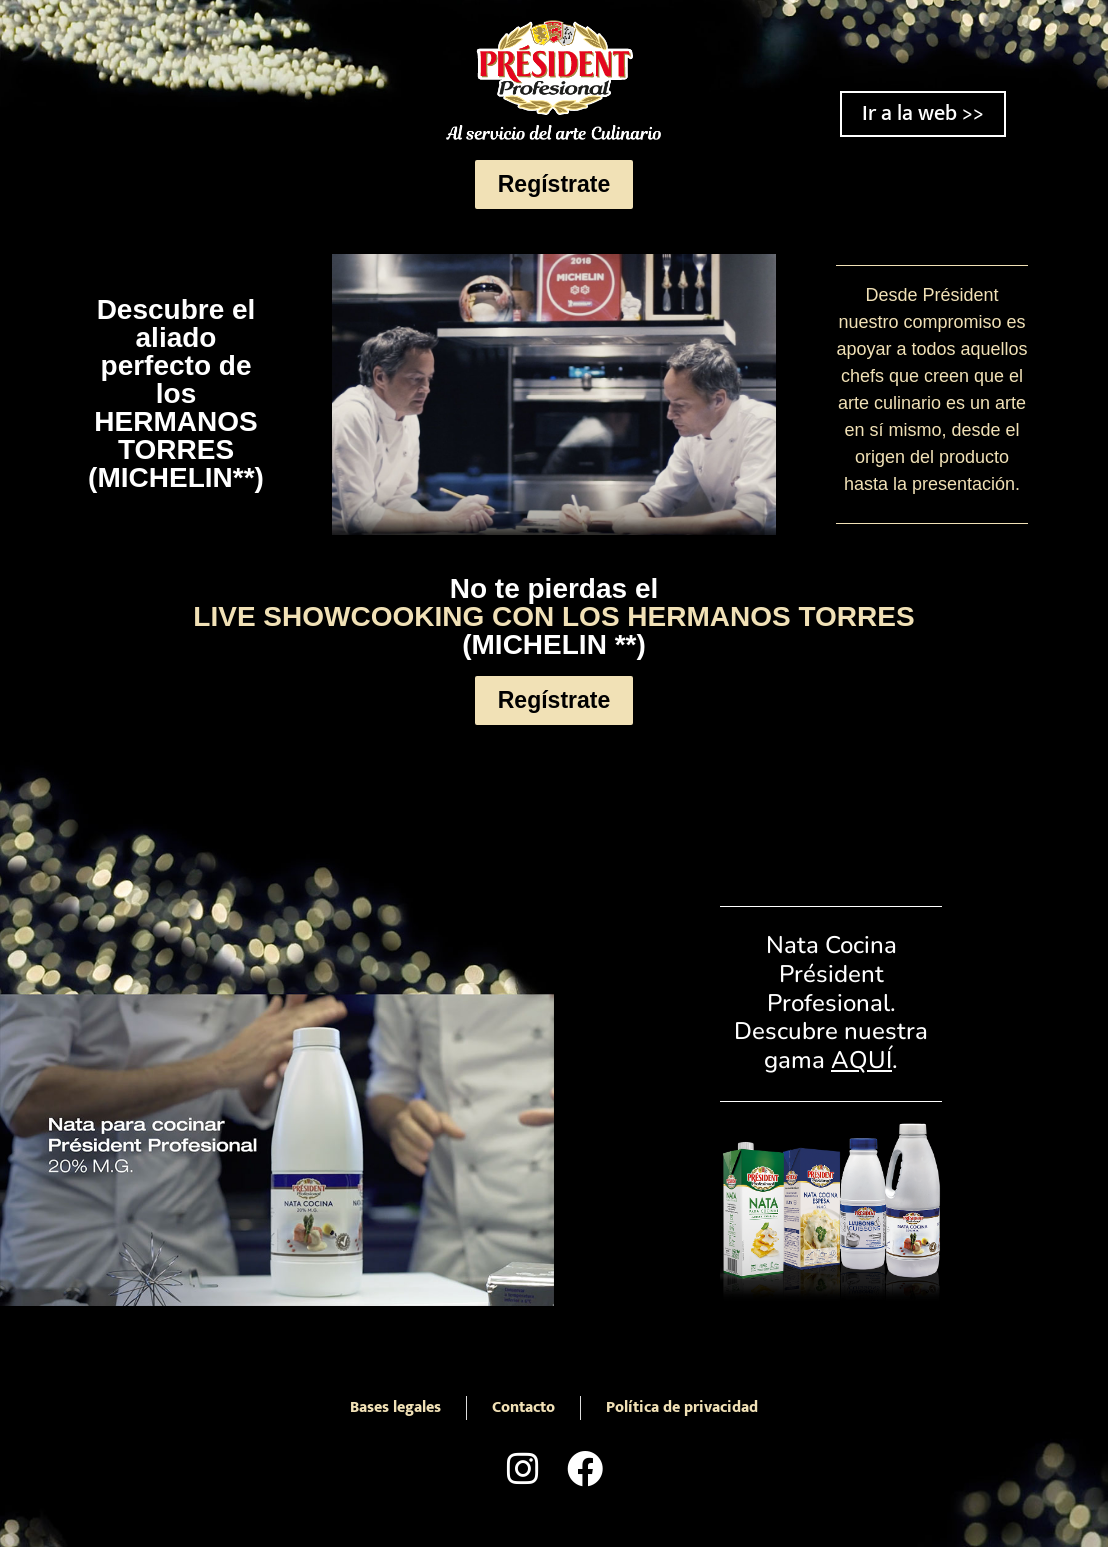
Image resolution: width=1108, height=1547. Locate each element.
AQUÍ (861, 1060)
